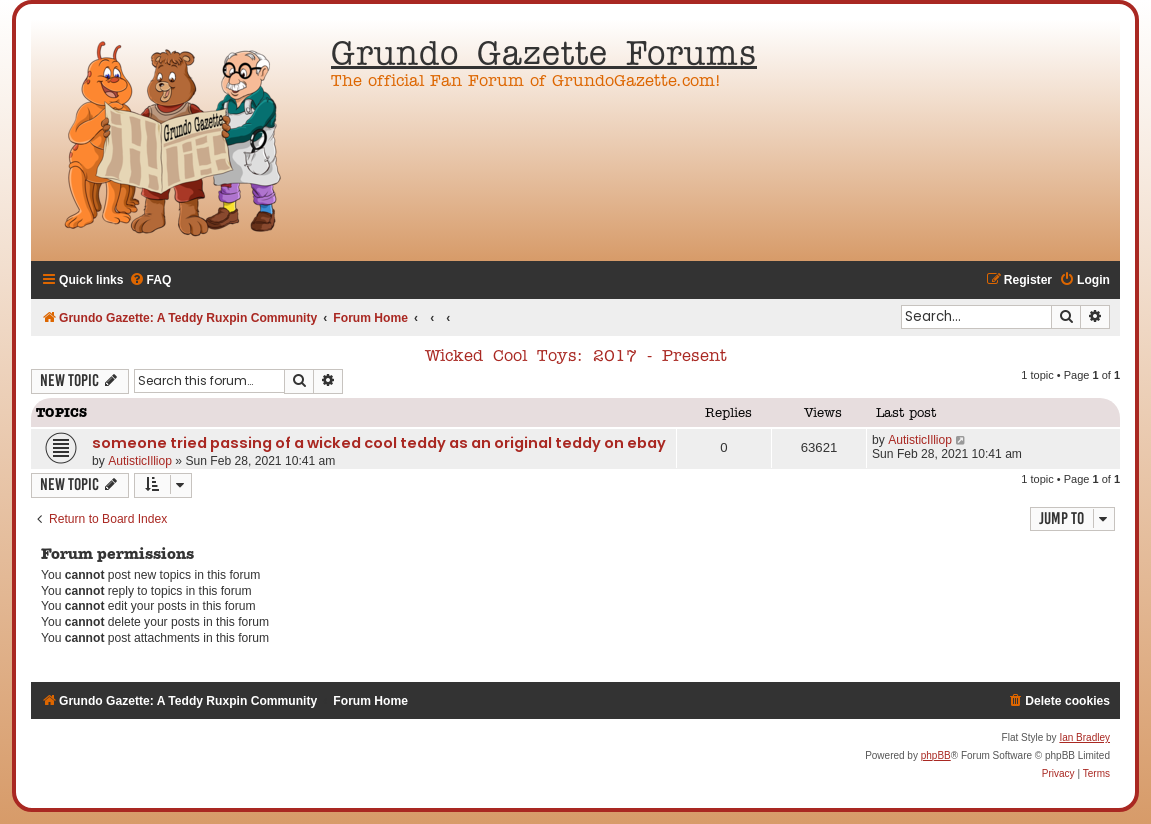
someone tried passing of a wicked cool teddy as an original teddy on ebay (379, 443)
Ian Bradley (1084, 737)
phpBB (936, 755)
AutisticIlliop (140, 461)
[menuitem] (150, 280)
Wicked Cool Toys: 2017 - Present (576, 357)
